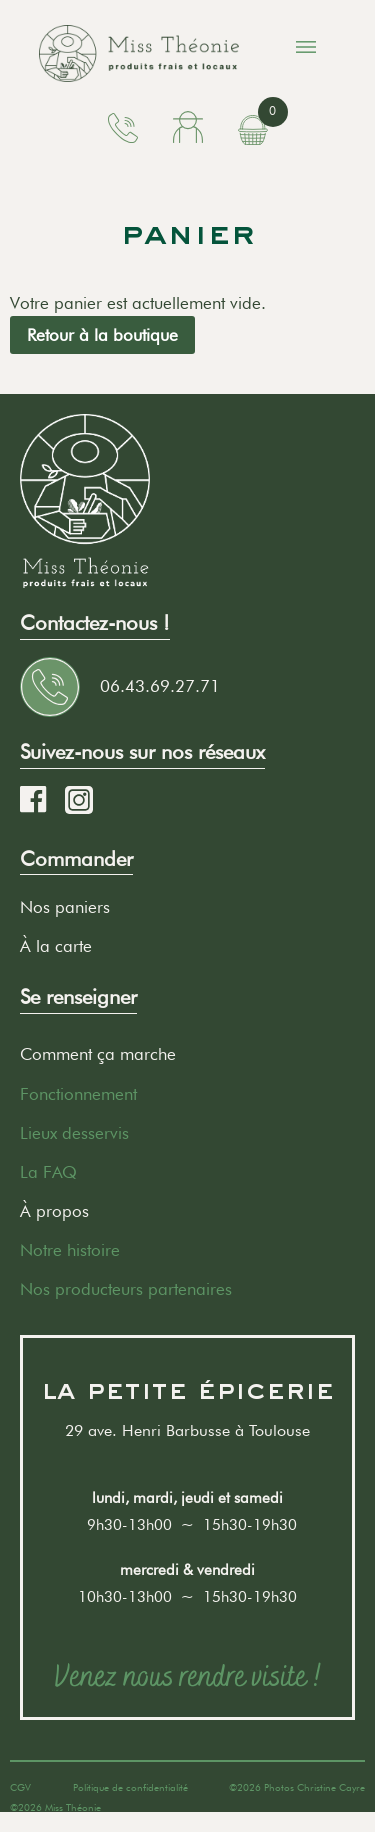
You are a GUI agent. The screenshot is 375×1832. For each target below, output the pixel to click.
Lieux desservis (74, 1133)
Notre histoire (70, 1250)
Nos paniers (65, 907)
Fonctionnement (78, 1094)
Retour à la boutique (102, 335)
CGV (20, 1787)
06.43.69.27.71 (160, 686)
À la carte (56, 946)
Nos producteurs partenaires (126, 1289)
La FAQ (48, 1172)
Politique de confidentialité (130, 1787)
